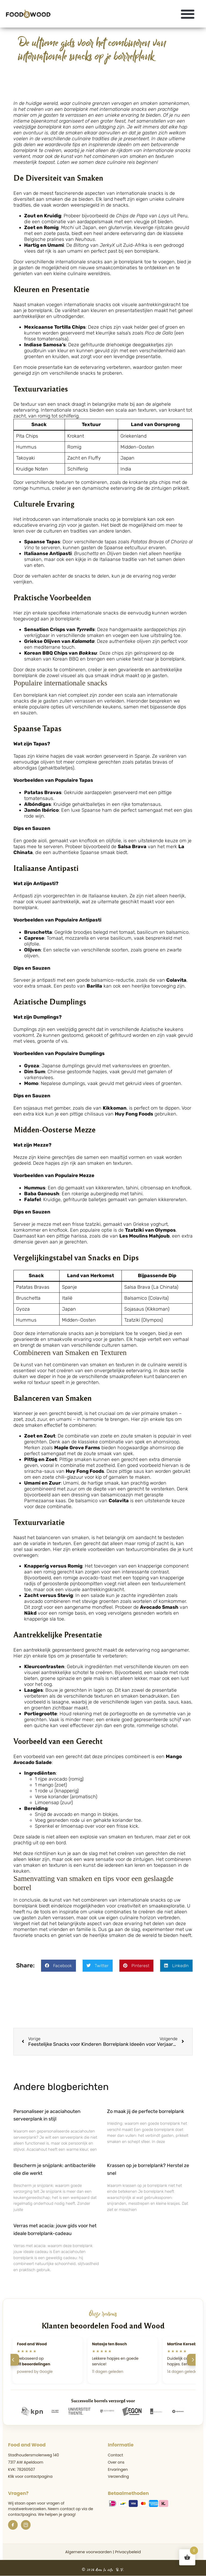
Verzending (118, 2476)
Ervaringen (118, 2469)
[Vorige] (13, 2360)
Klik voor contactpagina (30, 2476)
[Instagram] (26, 2525)
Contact (115, 2455)
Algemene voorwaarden (88, 2552)
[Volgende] (193, 2360)
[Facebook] (13, 2525)
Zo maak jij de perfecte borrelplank (145, 2111)
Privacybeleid (128, 2552)
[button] (188, 14)
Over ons (116, 2462)
